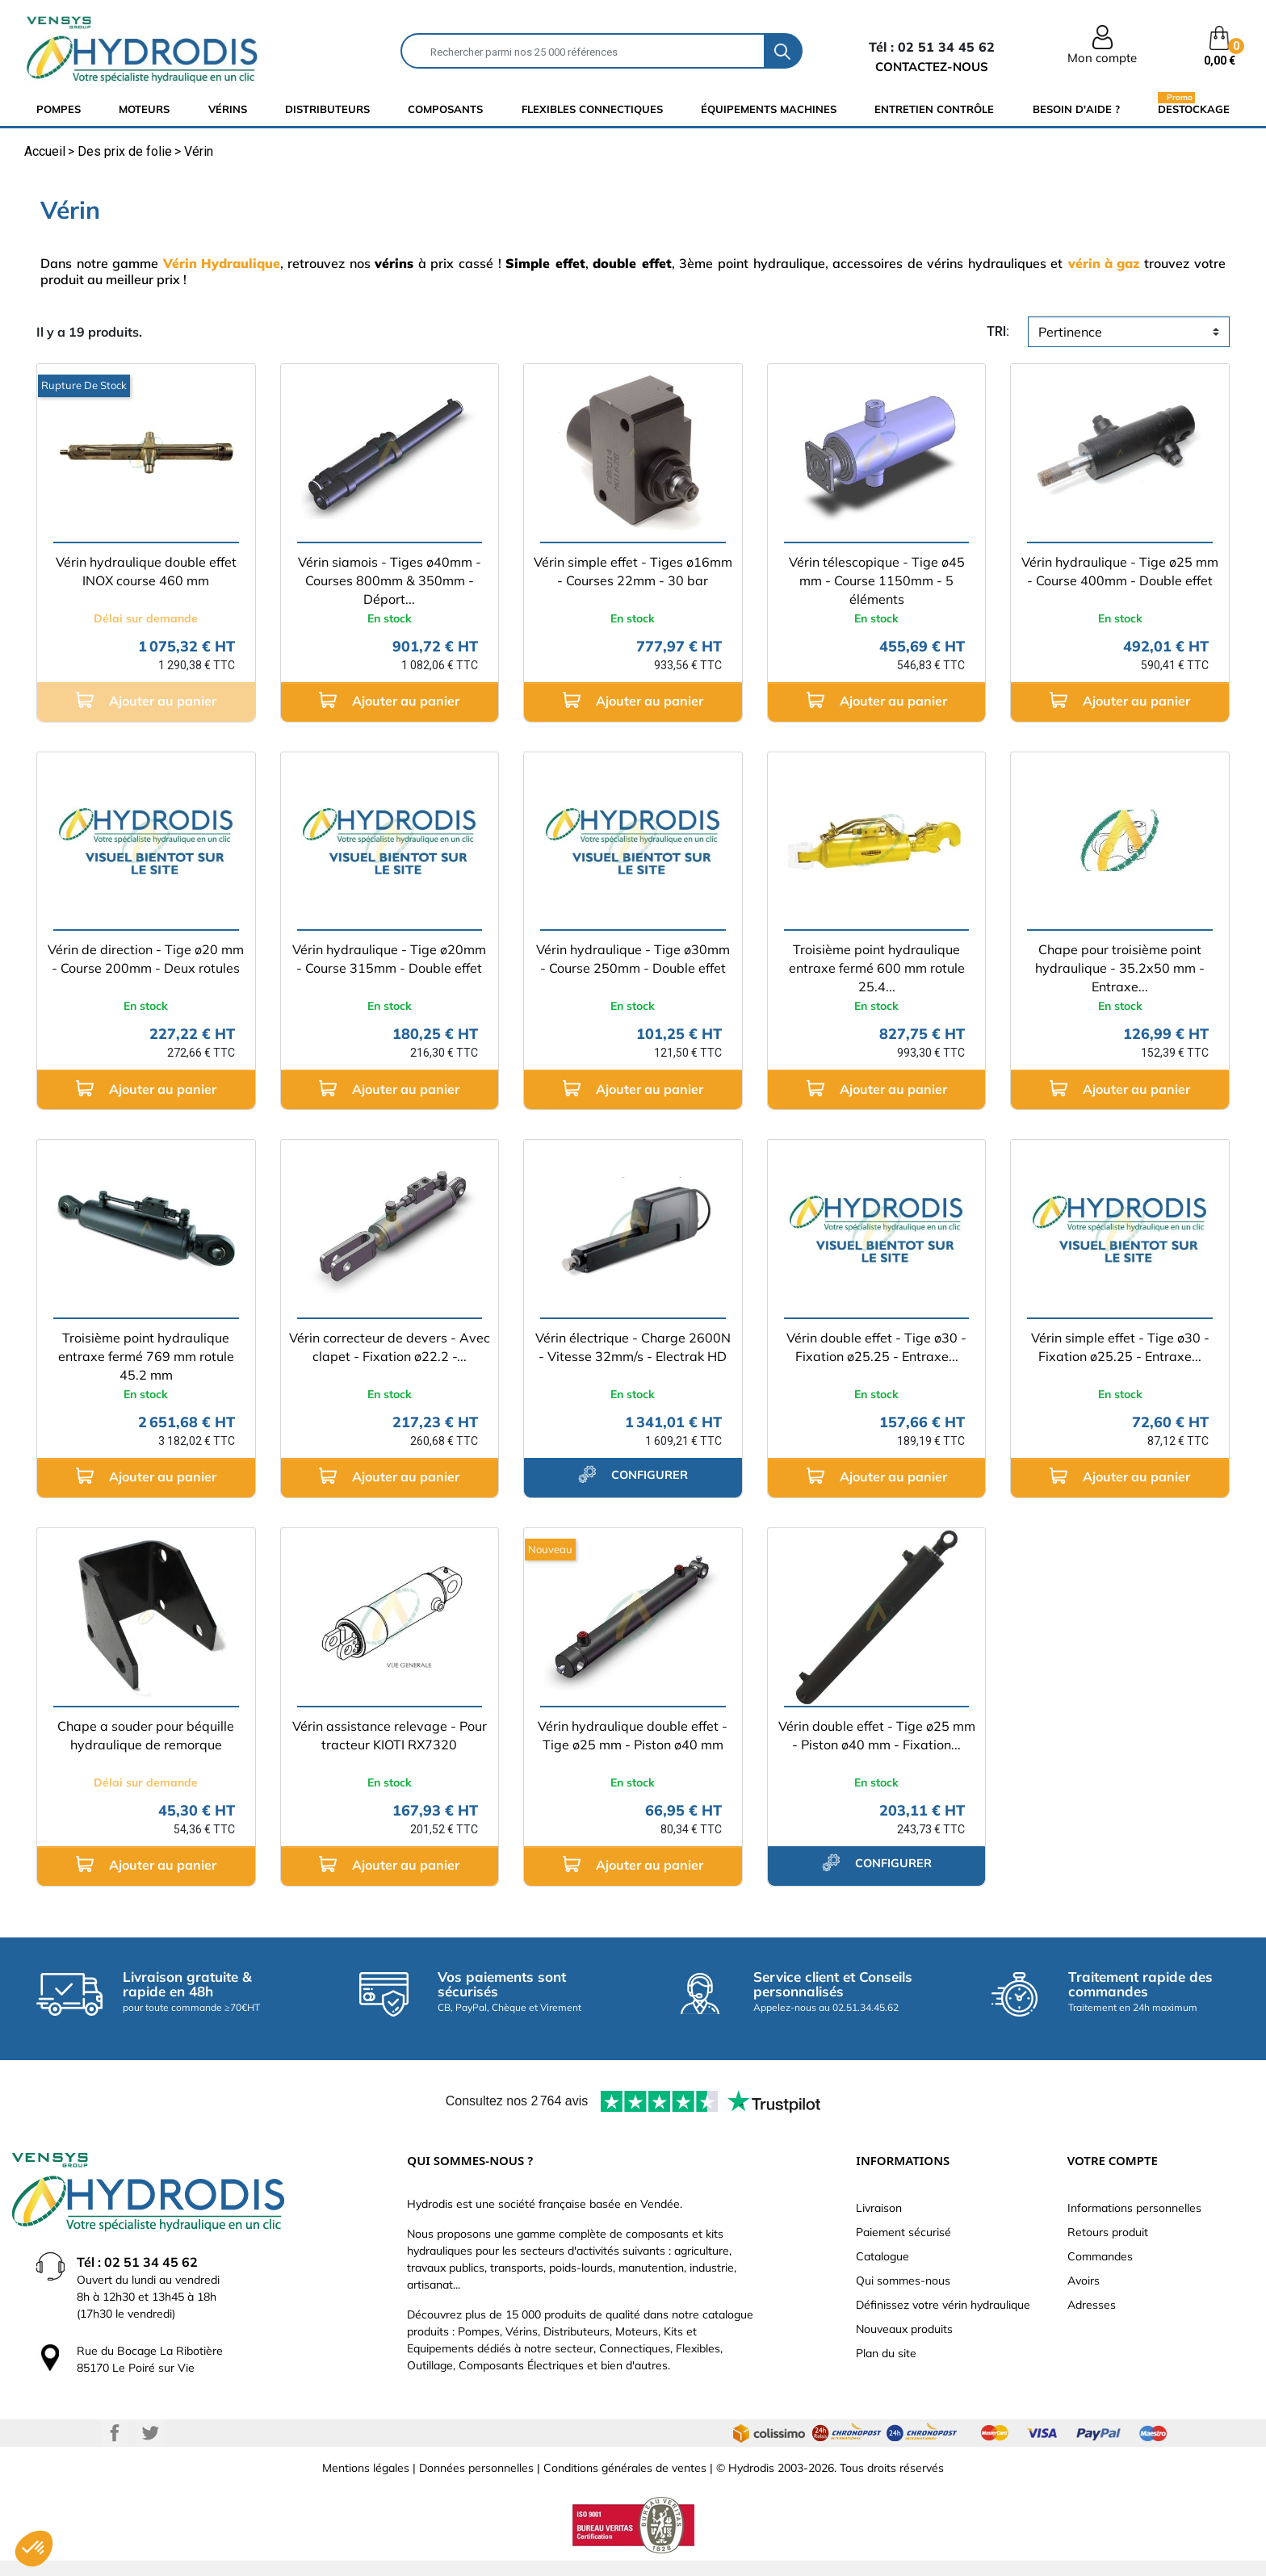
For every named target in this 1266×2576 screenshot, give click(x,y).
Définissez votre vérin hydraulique (943, 2304)
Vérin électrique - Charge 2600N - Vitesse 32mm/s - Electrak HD (633, 1347)
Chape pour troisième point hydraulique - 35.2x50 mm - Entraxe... (1120, 968)
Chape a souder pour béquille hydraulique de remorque (145, 1735)
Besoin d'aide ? (1076, 109)
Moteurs (144, 109)
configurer (633, 1474)
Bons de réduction (1114, 2329)
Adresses (1091, 2304)
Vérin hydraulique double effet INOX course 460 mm (146, 571)
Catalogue (882, 2256)
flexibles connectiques (592, 109)
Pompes (58, 109)
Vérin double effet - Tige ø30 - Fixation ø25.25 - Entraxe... (876, 1347)
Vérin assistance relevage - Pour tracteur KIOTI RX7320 (389, 1735)
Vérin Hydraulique (221, 263)
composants (445, 109)
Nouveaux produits (904, 2329)
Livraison (879, 2208)
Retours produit (1107, 2232)
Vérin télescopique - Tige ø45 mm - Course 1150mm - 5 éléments (877, 580)
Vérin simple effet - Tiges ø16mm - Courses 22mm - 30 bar (633, 571)
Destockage (1194, 108)
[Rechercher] (583, 51)
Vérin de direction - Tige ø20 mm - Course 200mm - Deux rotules (146, 958)
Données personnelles (476, 2483)
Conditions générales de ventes (624, 2483)
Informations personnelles (1134, 2208)
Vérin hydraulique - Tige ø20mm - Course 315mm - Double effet (389, 958)
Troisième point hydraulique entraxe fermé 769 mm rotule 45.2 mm (146, 1356)
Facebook (114, 2448)
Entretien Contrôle (934, 109)
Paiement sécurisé (903, 2232)
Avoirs (1083, 2280)
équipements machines (768, 109)
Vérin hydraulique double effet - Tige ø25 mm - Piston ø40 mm (632, 1735)
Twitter (150, 2448)
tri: (998, 331)
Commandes (1100, 2256)
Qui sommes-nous (903, 2280)
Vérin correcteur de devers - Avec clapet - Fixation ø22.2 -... (389, 1347)
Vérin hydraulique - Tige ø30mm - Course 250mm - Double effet (633, 958)
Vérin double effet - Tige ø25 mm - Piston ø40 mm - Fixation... (876, 1735)
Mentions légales (365, 2483)
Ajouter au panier (146, 700)
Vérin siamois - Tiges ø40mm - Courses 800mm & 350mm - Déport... (389, 580)
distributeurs (327, 109)
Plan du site (886, 2353)
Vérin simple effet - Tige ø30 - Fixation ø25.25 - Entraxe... (1120, 1347)
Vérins (227, 109)
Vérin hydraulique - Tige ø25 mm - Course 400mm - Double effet (1119, 571)
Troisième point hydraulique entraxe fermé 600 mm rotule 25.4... (877, 968)
